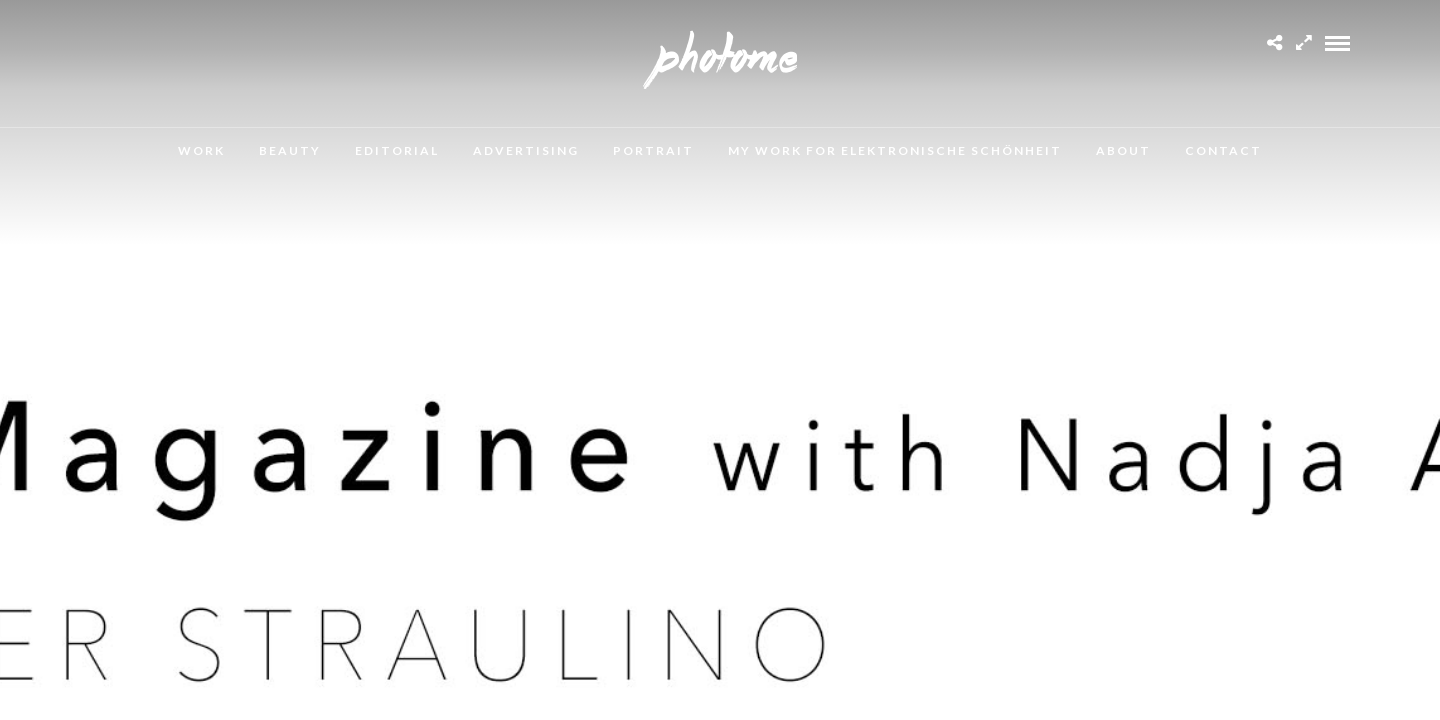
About (1123, 150)
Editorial (397, 150)
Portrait (653, 150)
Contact (1223, 150)
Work (201, 150)
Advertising (526, 150)
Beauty (290, 150)
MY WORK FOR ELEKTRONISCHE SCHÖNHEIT (895, 150)
